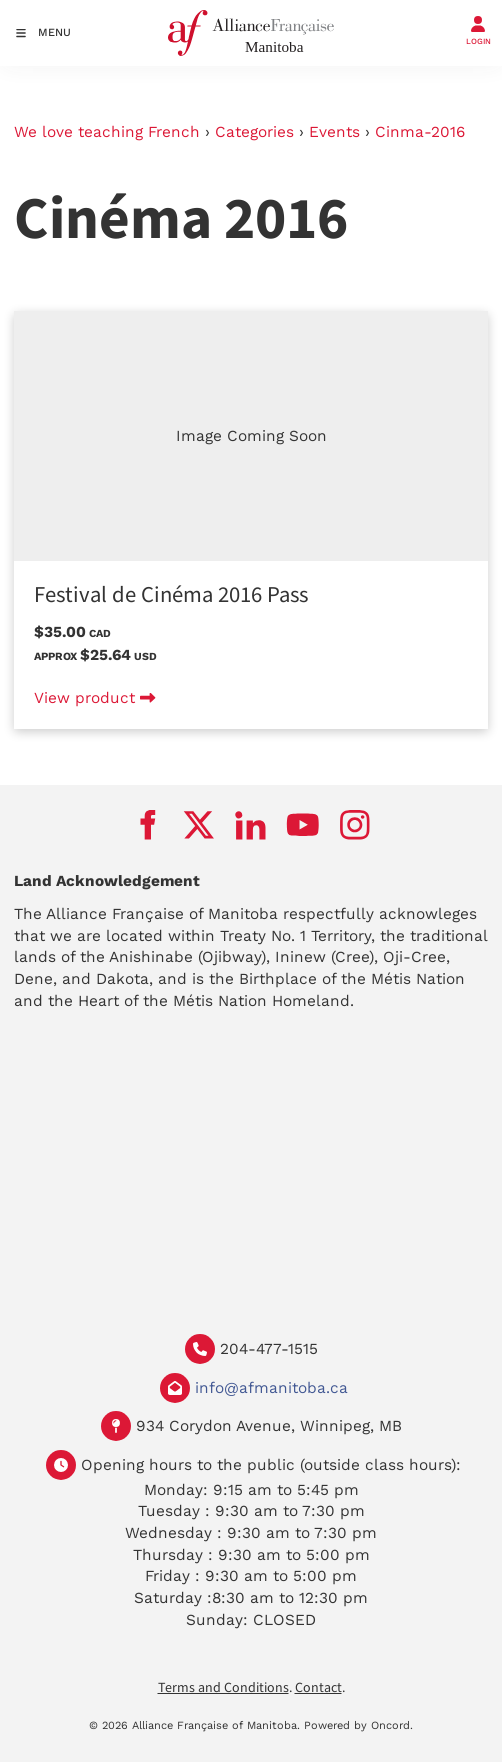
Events (334, 132)
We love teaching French (107, 132)
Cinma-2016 (420, 132)
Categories (254, 132)
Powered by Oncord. (358, 1725)
